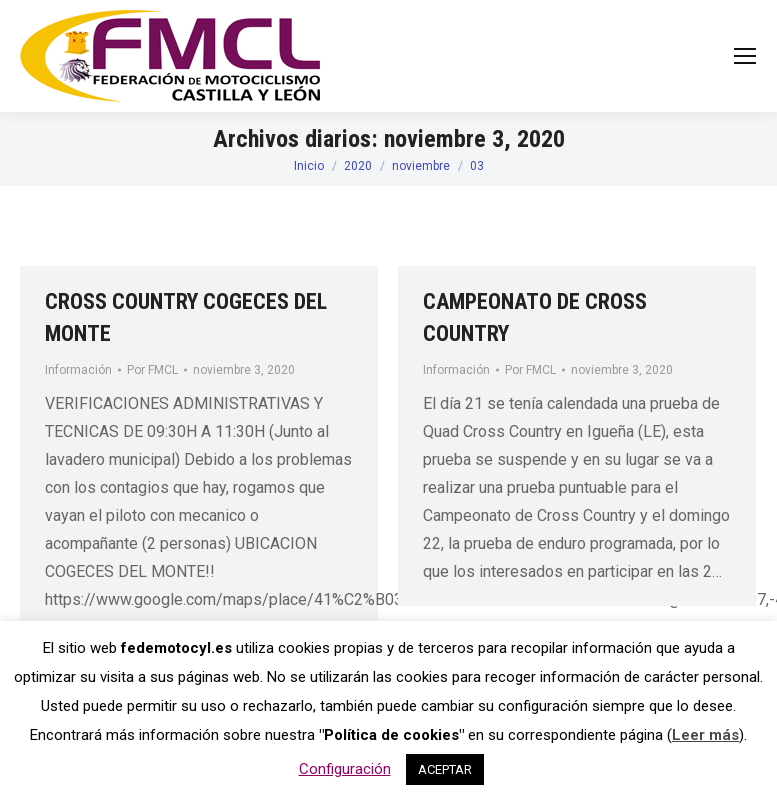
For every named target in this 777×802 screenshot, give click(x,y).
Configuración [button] (345, 769)
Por (152, 370)
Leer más (705, 735)
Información (78, 370)
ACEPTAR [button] (445, 769)
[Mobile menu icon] (745, 56)
